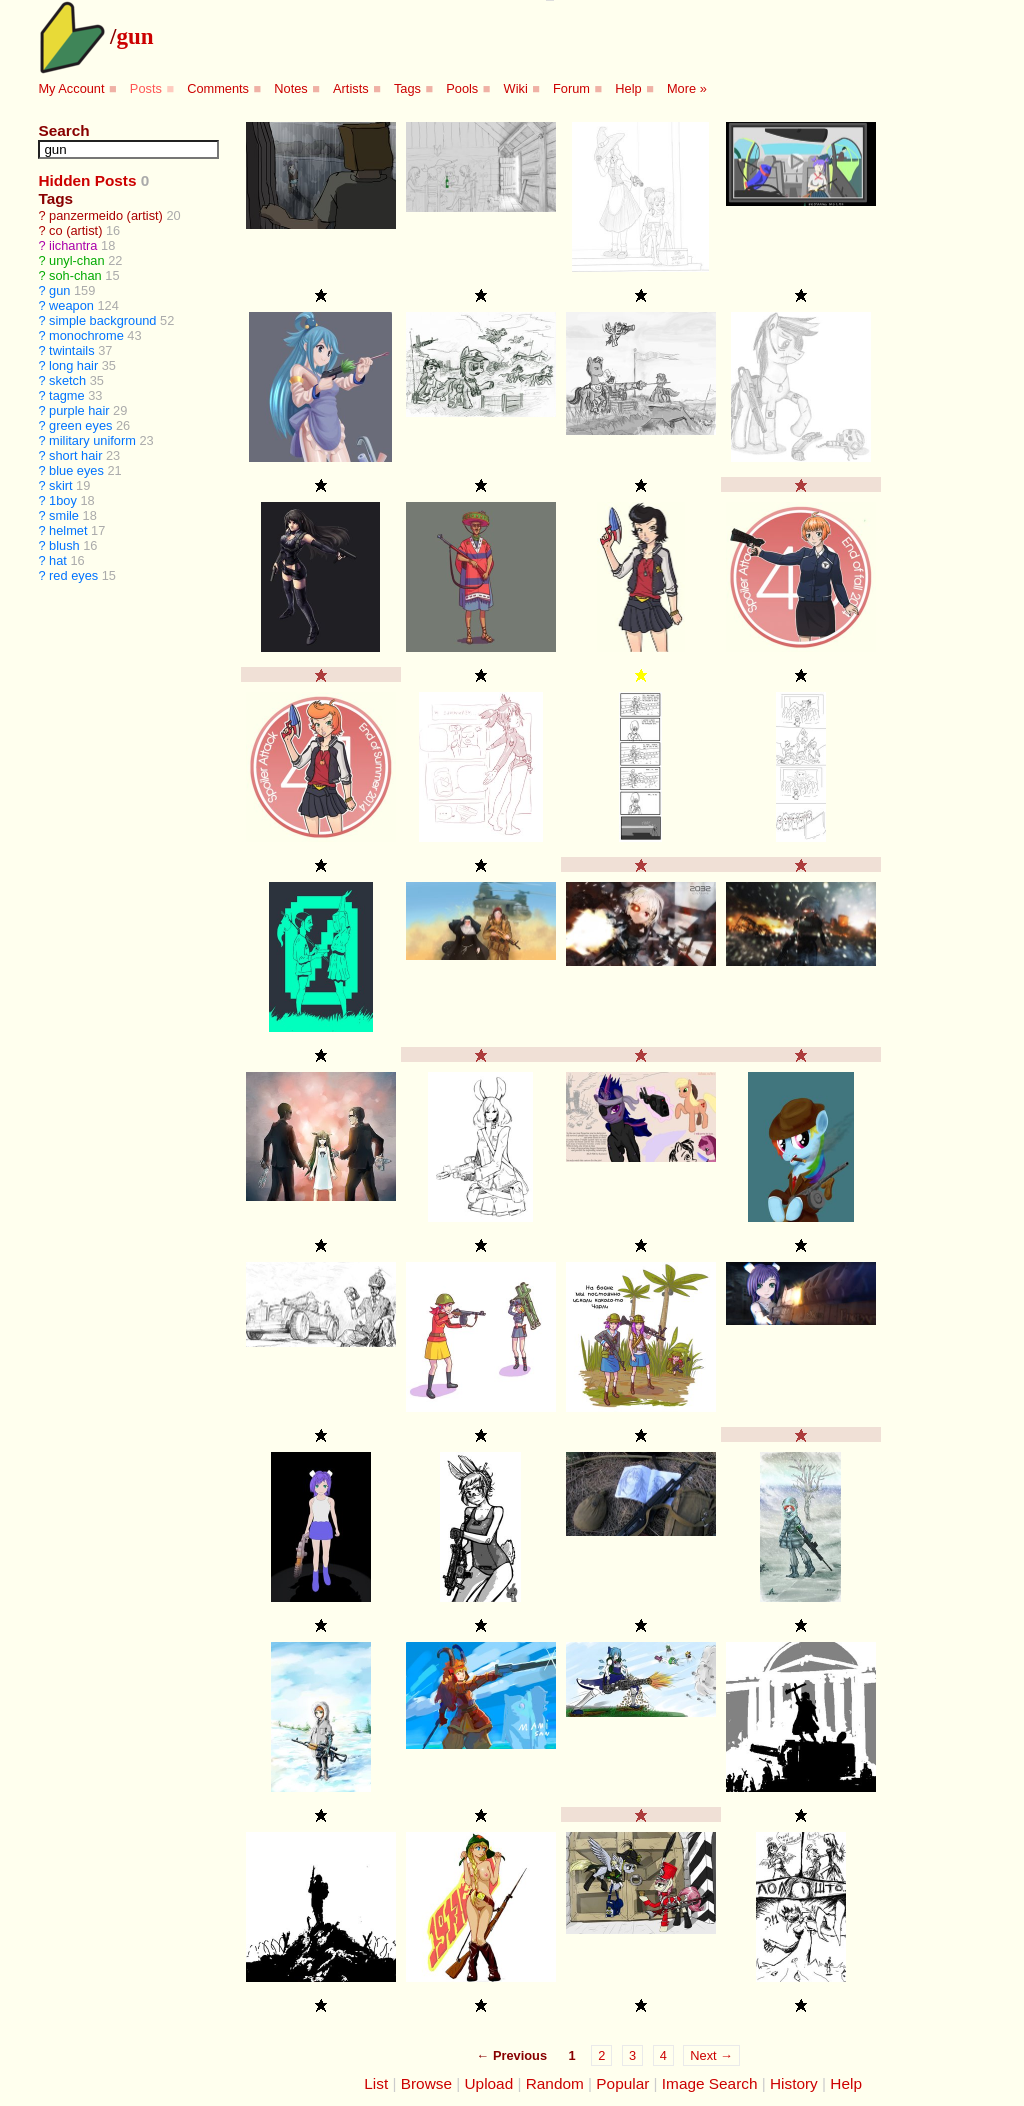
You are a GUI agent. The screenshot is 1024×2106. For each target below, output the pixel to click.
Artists (351, 88)
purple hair (79, 410)
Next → (711, 2055)
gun (134, 36)
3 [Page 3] (632, 2055)
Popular (622, 2083)
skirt (60, 485)
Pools (462, 88)
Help (628, 88)
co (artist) (75, 230)
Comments (218, 88)
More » (687, 88)
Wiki (516, 88)
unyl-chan (77, 260)
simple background (102, 320)
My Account (71, 88)
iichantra (73, 245)
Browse (426, 2083)
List (376, 2083)
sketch (67, 380)
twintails (72, 350)
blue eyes (76, 470)
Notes (290, 88)
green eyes (80, 425)
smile (64, 515)
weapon (71, 305)
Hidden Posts (87, 180)
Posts (146, 88)
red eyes (73, 575)
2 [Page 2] (601, 2055)
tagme (67, 395)
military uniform (92, 440)
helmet (68, 530)
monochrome (86, 335)
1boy (63, 500)
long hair (73, 365)
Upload (489, 2083)
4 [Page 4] (663, 2055)
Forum (571, 88)
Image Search (710, 2083)
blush (64, 545)
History (794, 2083)
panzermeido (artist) (106, 215)
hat (58, 560)
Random (555, 2083)
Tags (407, 88)
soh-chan (75, 275)
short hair (75, 455)
